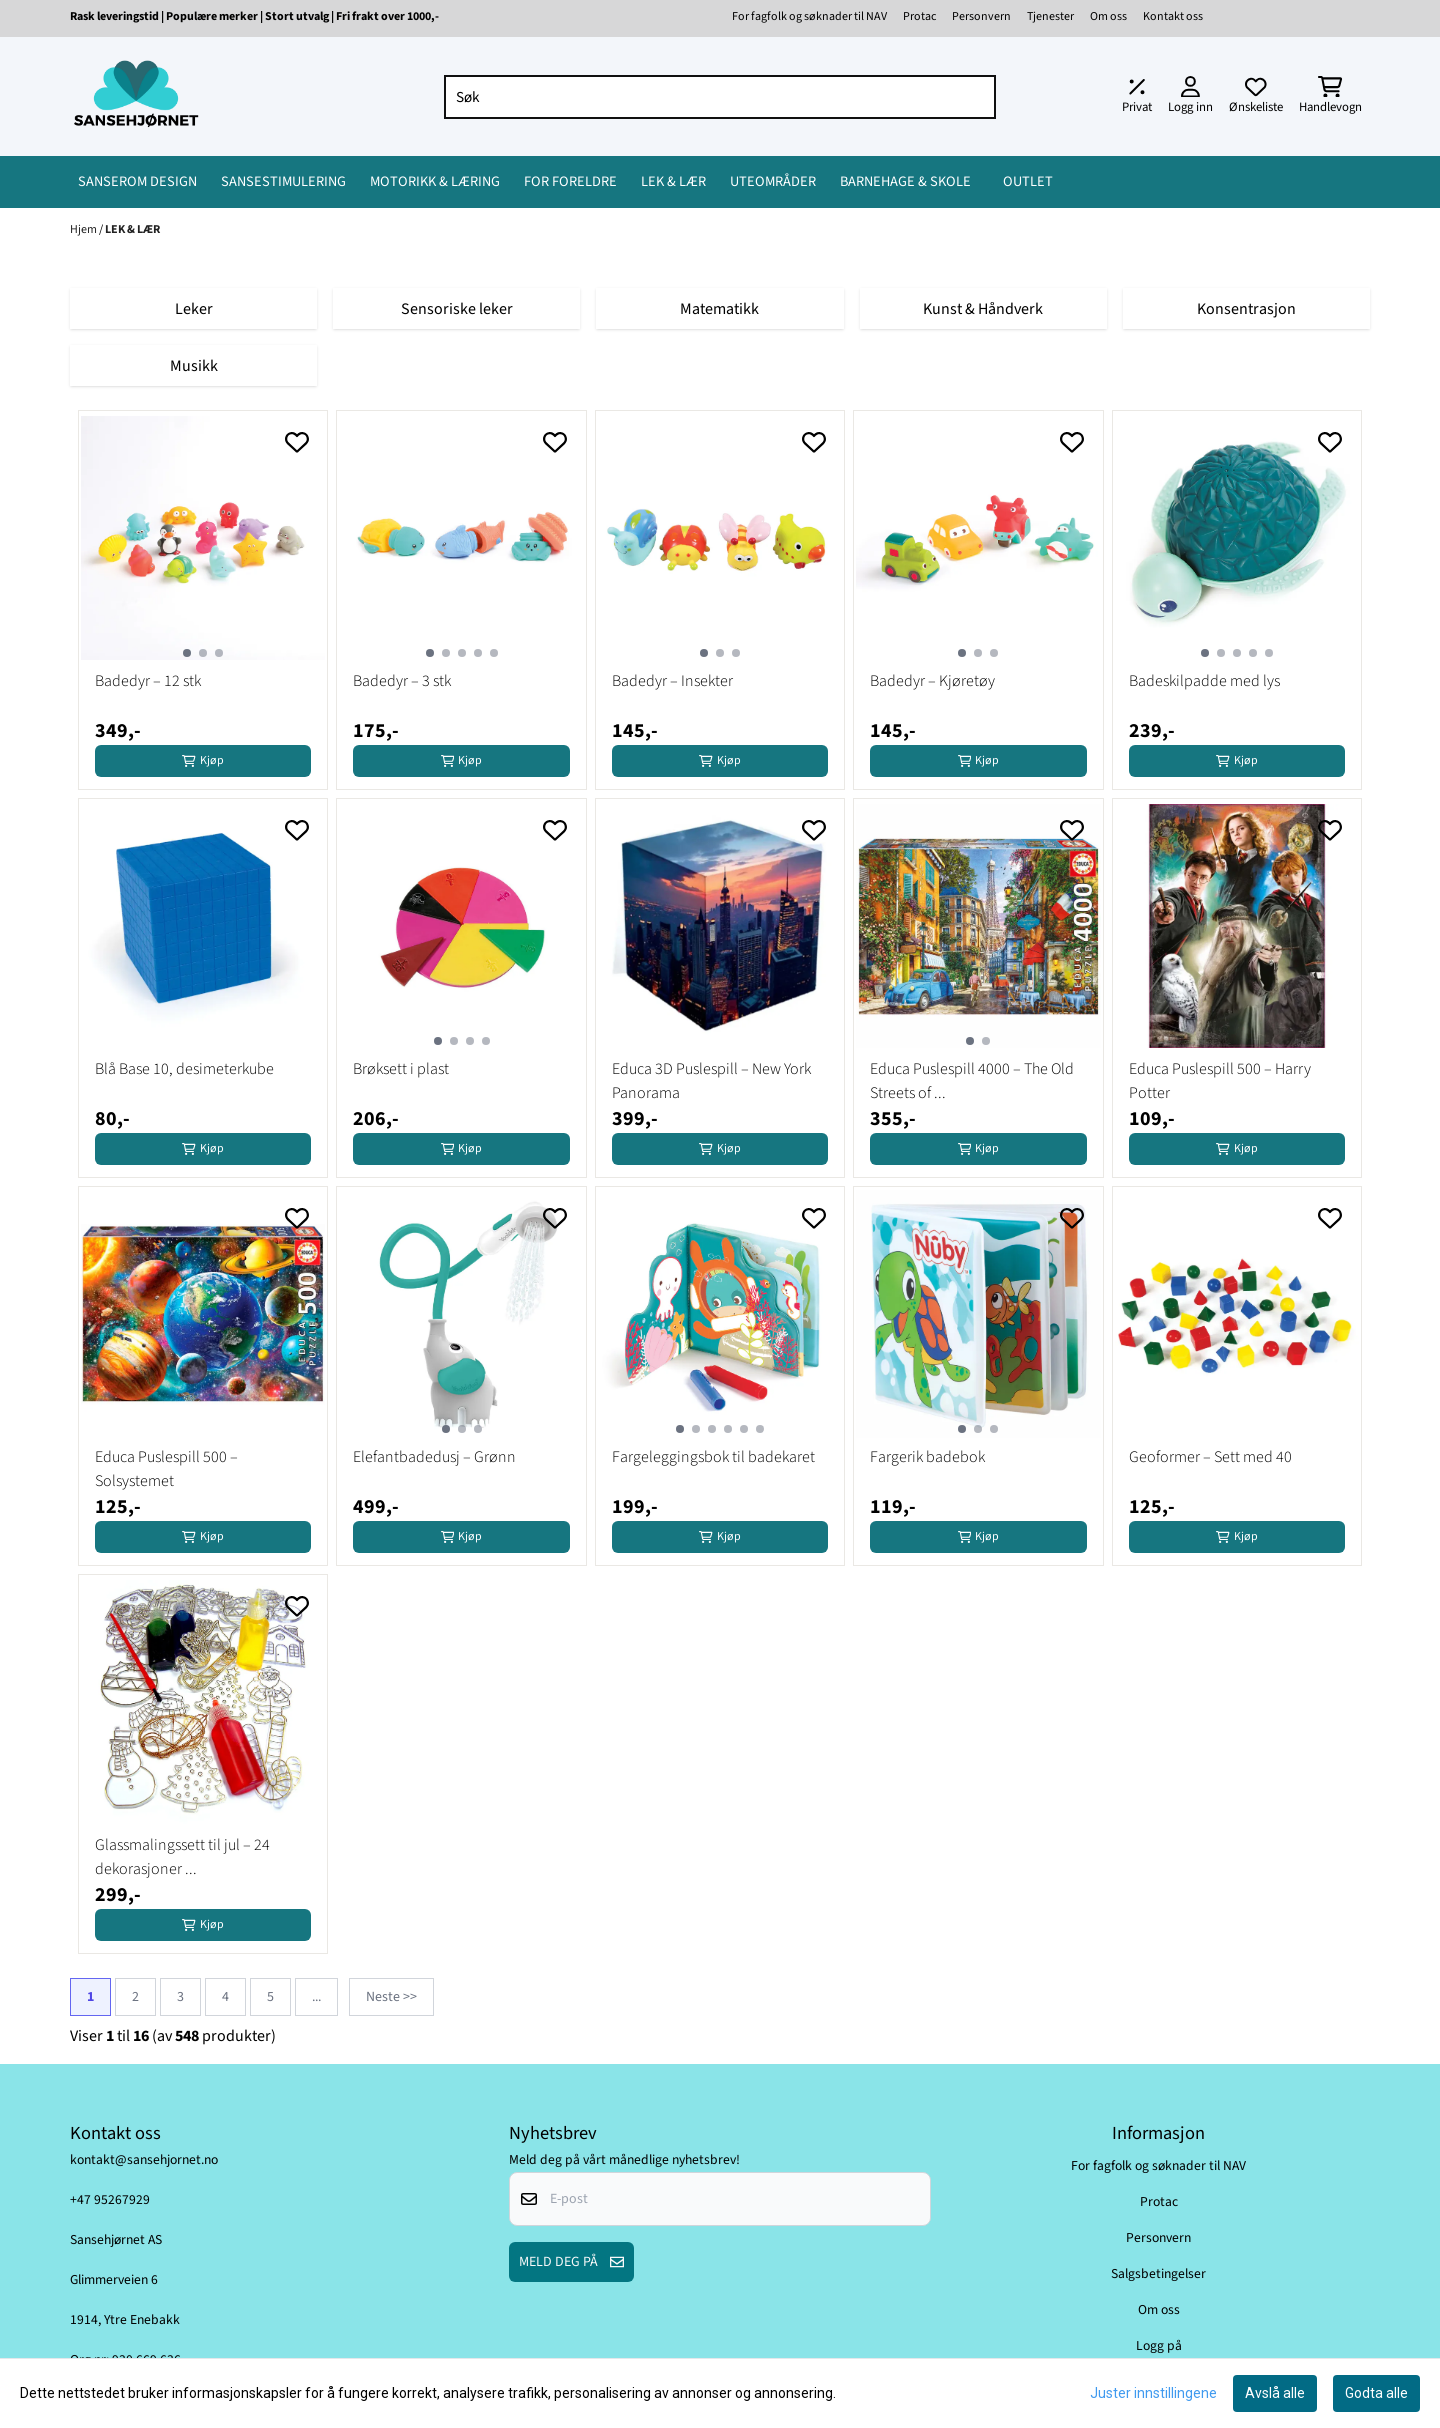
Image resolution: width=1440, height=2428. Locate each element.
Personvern (981, 16)
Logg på (1159, 2345)
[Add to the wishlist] (297, 442)
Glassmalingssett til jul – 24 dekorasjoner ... (182, 1857)
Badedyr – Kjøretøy (932, 681)
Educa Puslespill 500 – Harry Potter (1220, 1081)
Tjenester (1050, 16)
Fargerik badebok (927, 1457)
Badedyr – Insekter (672, 681)
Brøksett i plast (401, 1069)
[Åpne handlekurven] (1330, 97)
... (316, 1997)
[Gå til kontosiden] (1190, 97)
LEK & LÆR (132, 229)
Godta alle (1376, 2393)
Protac (919, 16)
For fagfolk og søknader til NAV (809, 16)
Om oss (1108, 16)
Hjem (84, 229)
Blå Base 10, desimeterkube (184, 1069)
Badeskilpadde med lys (1204, 681)
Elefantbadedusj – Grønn (434, 1457)
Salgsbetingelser (1158, 2273)
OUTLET (1028, 181)
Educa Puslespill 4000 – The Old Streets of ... (972, 1081)
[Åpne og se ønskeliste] (1256, 97)
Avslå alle (1275, 2393)
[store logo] (136, 96)
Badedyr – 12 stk (148, 681)
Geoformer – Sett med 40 (1210, 1457)
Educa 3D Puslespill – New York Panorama (711, 1081)
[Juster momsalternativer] (1137, 97)
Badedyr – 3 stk (402, 681)
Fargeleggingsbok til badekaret (713, 1457)
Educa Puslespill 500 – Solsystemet (166, 1469)
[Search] (976, 97)
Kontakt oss (1173, 16)
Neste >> (391, 1997)
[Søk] (720, 97)
